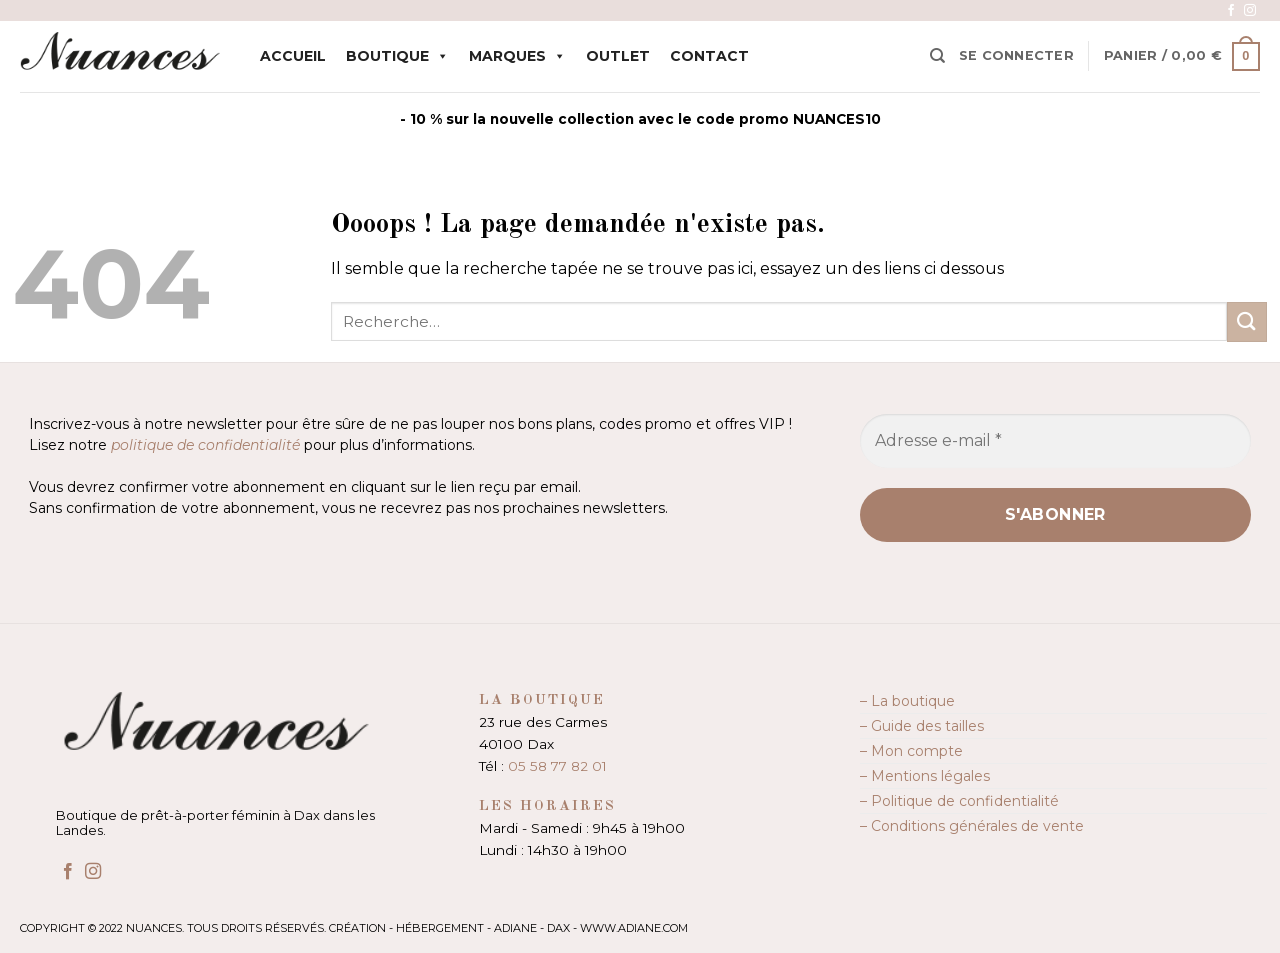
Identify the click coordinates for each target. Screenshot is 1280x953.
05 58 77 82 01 (557, 766)
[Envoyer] (1247, 321)
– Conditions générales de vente (972, 826)
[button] (1016, 56)
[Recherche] (937, 56)
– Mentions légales (925, 776)
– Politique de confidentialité (959, 801)
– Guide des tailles (922, 726)
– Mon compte (911, 751)
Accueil (293, 56)
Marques (517, 56)
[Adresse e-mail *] (1055, 441)
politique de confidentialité (205, 445)
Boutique (397, 56)
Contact (709, 56)
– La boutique (907, 701)
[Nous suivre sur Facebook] (1231, 11)
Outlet (618, 56)
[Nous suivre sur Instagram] (1250, 11)
